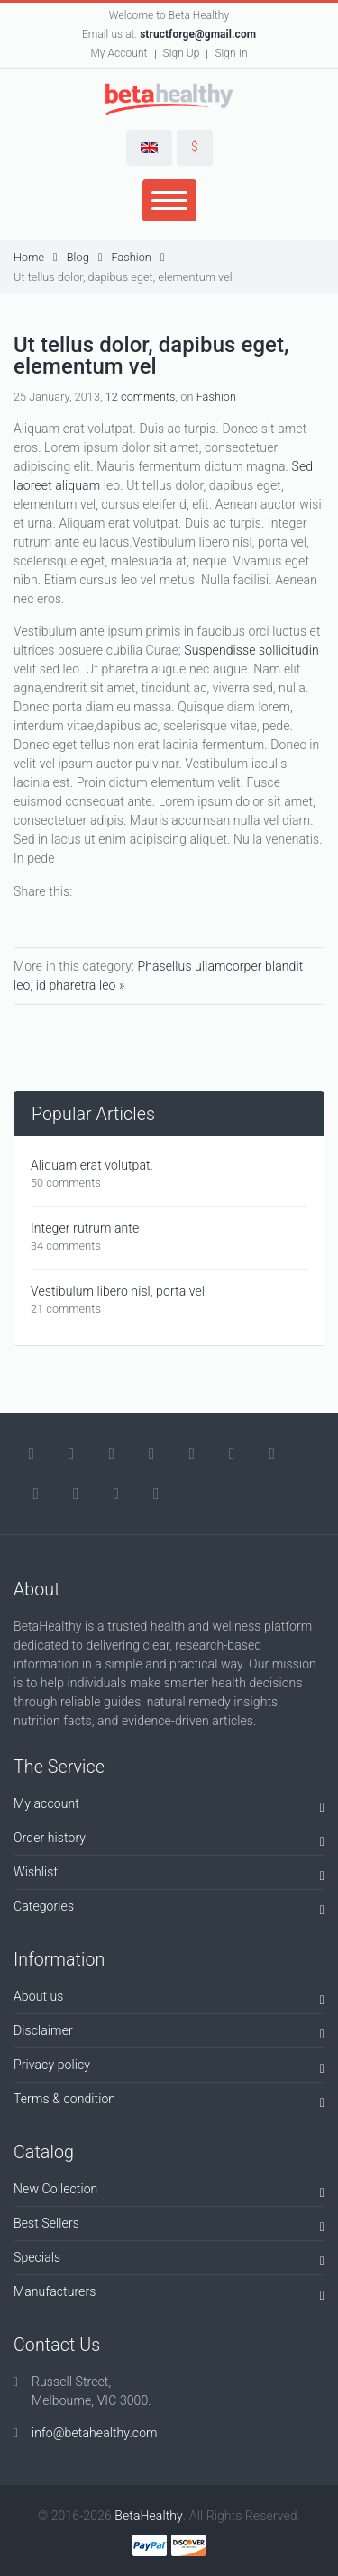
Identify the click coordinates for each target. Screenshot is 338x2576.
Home (36, 257)
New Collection (169, 2192)
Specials (169, 2260)
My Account (118, 53)
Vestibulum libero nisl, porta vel (118, 1291)
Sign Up (181, 53)
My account (169, 1806)
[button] (149, 148)
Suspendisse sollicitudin (251, 650)
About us (169, 1999)
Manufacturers (169, 2294)
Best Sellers (169, 2226)
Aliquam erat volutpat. (92, 1165)
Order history (169, 1840)
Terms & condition (169, 2102)
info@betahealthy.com (95, 2433)
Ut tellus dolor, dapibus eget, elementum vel (123, 277)
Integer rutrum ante (85, 1228)
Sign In (231, 53)
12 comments (140, 396)
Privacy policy (169, 2067)
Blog (85, 257)
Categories (169, 1909)
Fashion (137, 257)
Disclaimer (169, 2033)
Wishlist (169, 1875)
